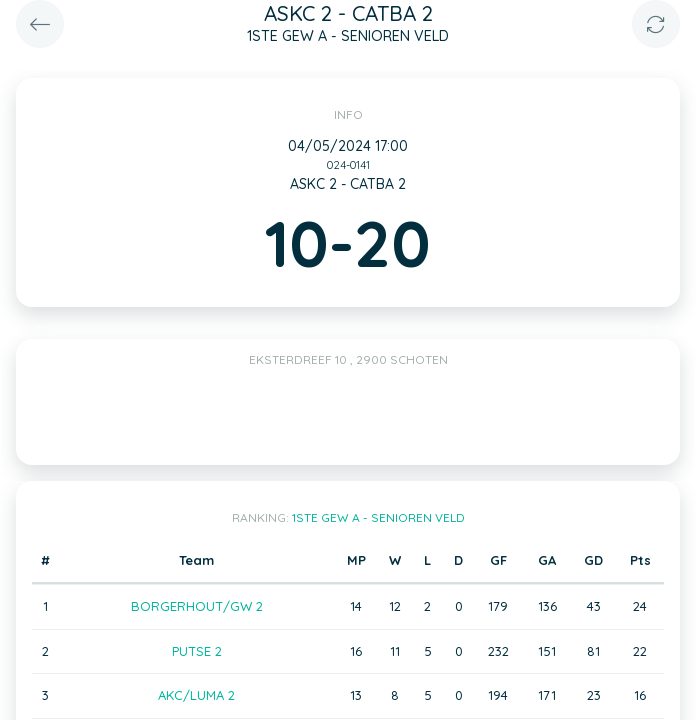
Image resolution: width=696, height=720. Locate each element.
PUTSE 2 (197, 651)
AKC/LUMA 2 (196, 695)
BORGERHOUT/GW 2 (197, 606)
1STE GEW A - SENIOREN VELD (378, 517)
